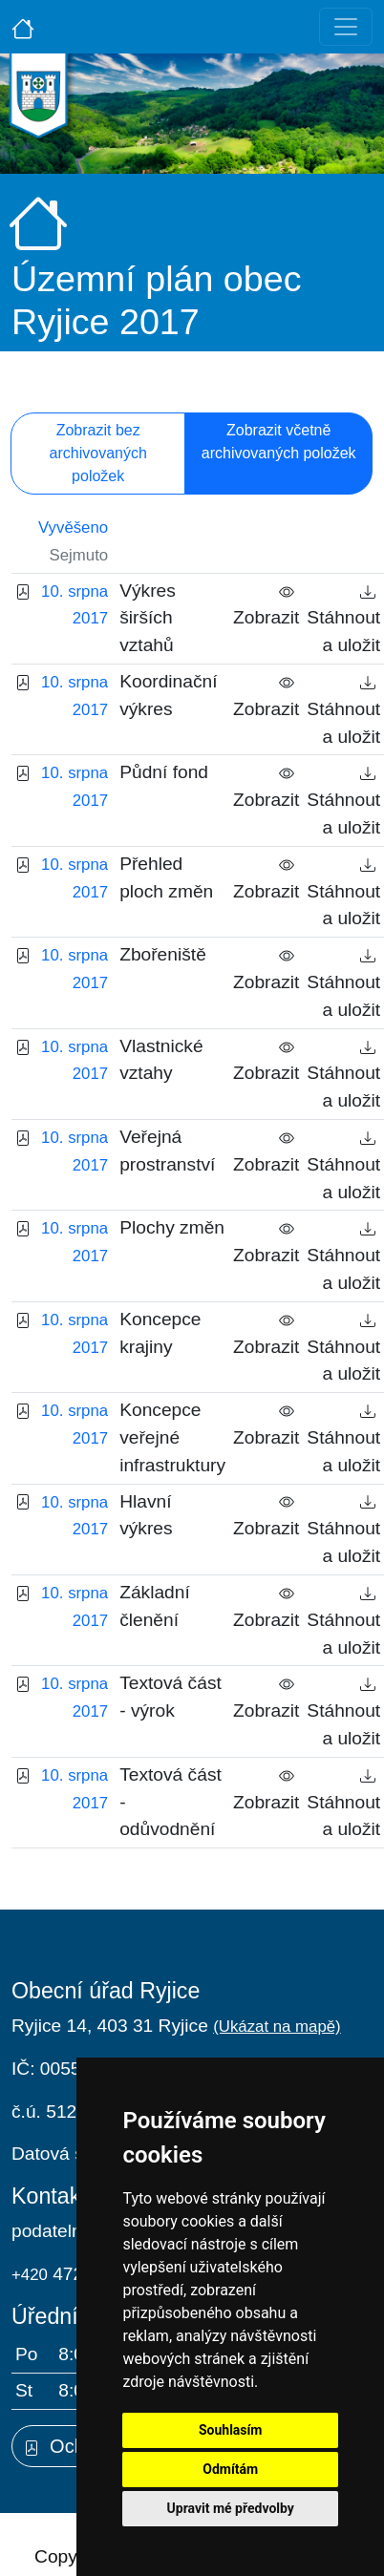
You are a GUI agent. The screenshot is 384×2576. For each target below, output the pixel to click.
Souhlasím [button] (231, 2430)
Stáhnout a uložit (343, 618)
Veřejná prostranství (167, 1150)
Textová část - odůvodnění (170, 1802)
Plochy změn (171, 1227)
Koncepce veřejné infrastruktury (172, 1437)
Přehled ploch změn (166, 877)
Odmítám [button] (230, 2469)
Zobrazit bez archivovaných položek (98, 453)
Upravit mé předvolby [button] (230, 2508)
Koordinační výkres (168, 695)
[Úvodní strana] (22, 27)
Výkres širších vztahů (147, 618)
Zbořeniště (162, 954)
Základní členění (154, 1606)
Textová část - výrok (170, 1697)
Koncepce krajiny (160, 1333)
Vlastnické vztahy (161, 1060)
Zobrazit (266, 604)
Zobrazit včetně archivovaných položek (279, 441)
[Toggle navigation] (346, 27)
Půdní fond (163, 772)
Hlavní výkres (145, 1515)
